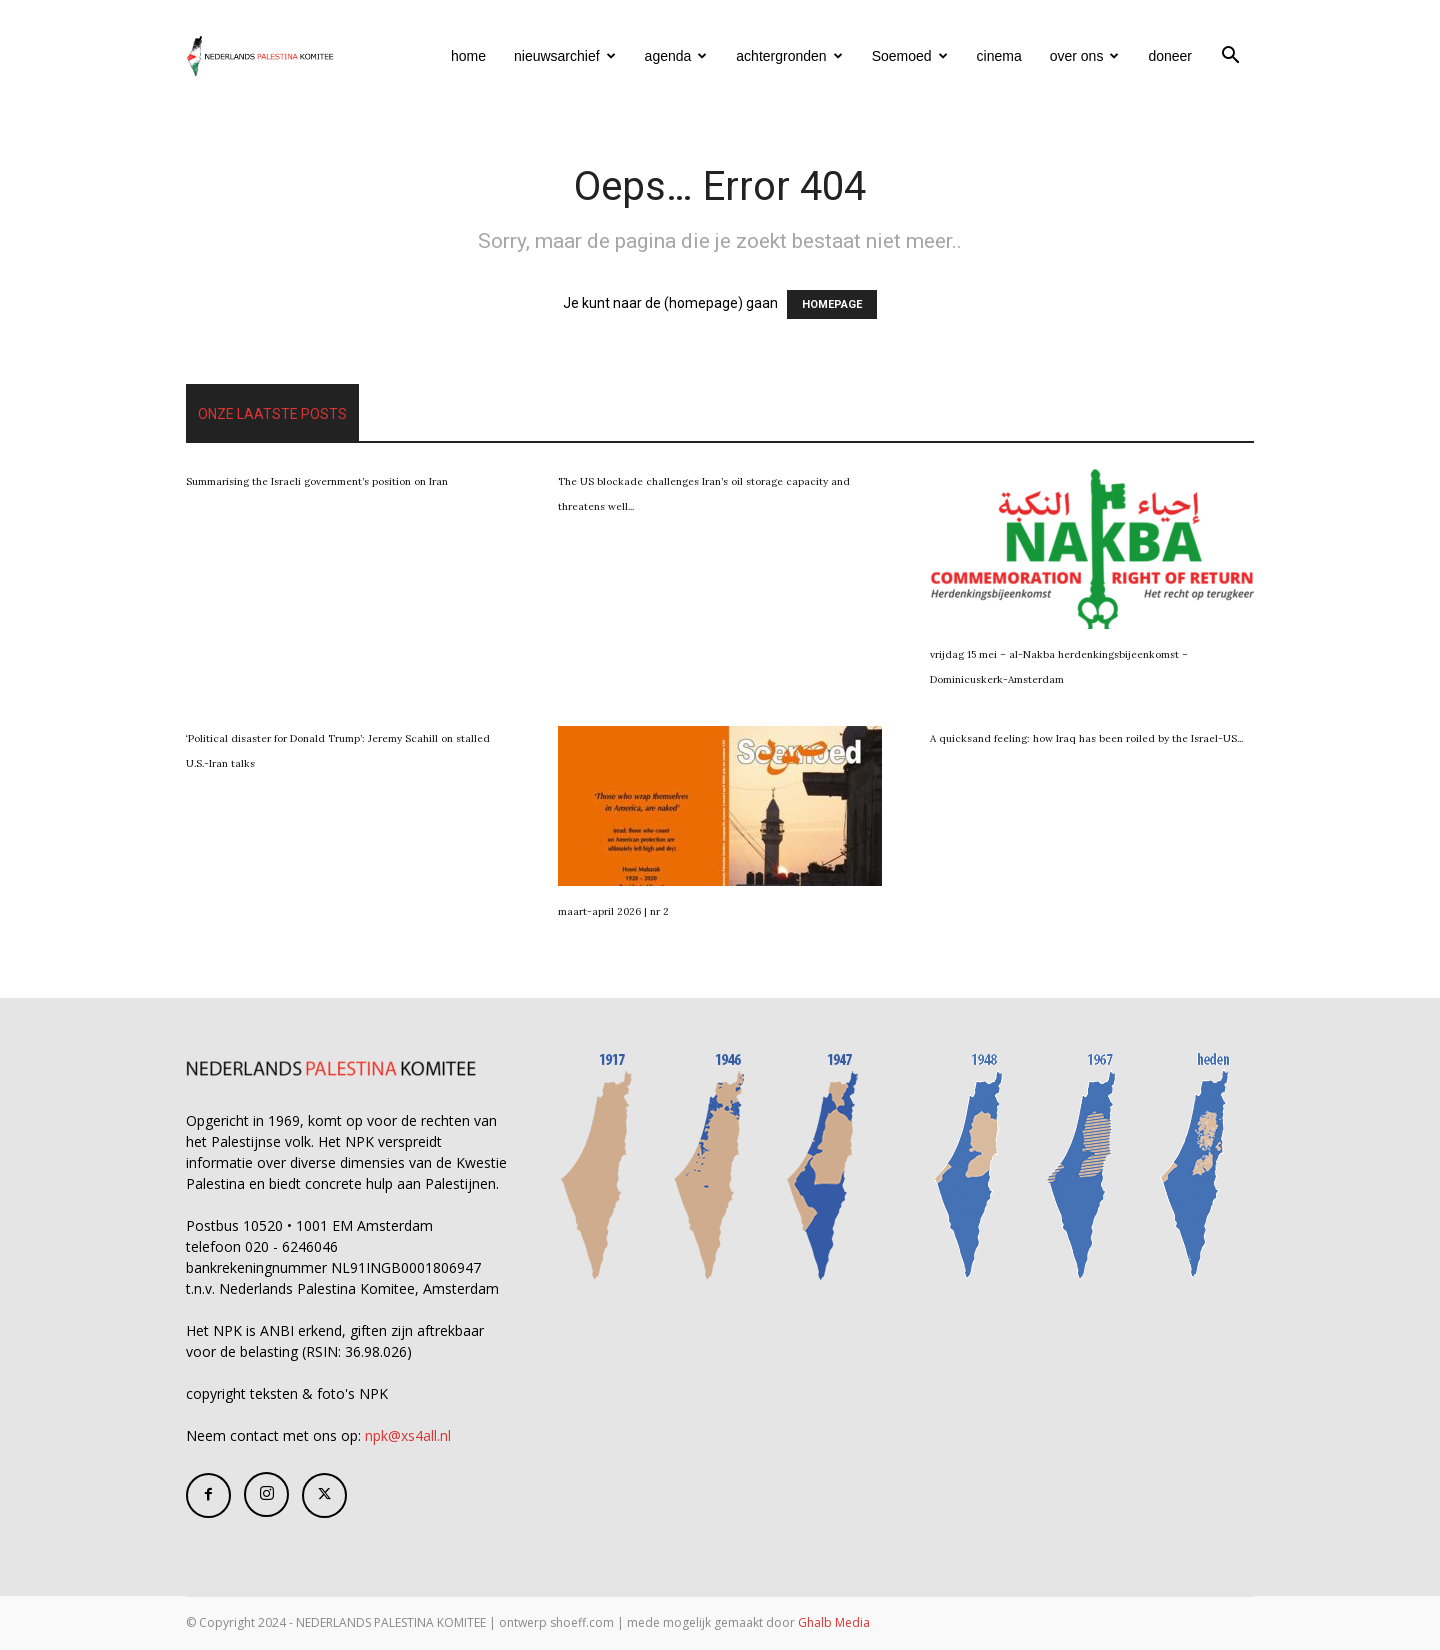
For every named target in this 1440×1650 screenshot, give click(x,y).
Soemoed (910, 56)
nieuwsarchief (565, 56)
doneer (1170, 56)
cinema (999, 56)
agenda (676, 56)
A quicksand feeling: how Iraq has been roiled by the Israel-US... (1086, 738)
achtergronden (789, 56)
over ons (1085, 56)
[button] (1230, 57)
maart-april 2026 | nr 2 (613, 911)
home (468, 56)
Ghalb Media (834, 1622)
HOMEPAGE (832, 304)
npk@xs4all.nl (408, 1435)
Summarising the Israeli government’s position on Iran (317, 481)
